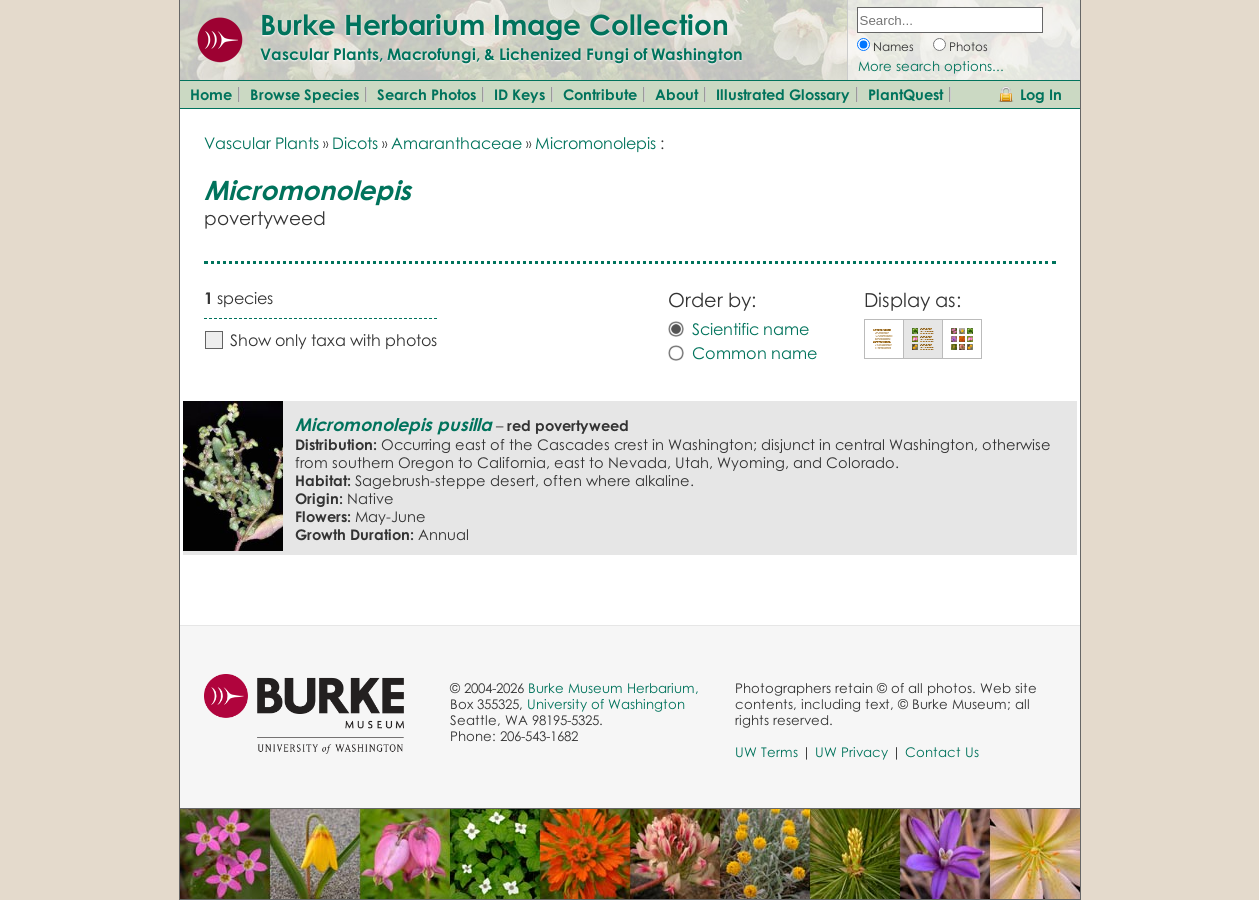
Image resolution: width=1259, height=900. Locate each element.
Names (893, 46)
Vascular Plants (261, 143)
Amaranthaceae (456, 143)
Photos (968, 46)
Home (211, 94)
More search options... (931, 66)
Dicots (355, 143)
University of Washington (606, 704)
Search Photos (426, 94)
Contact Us (942, 752)
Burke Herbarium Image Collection (494, 24)
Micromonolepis (595, 143)
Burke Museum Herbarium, (613, 688)
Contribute (600, 94)
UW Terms (766, 752)
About (676, 94)
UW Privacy (851, 752)
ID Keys (519, 94)
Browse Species (304, 94)
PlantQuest (905, 94)
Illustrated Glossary (783, 94)
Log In (1041, 94)
